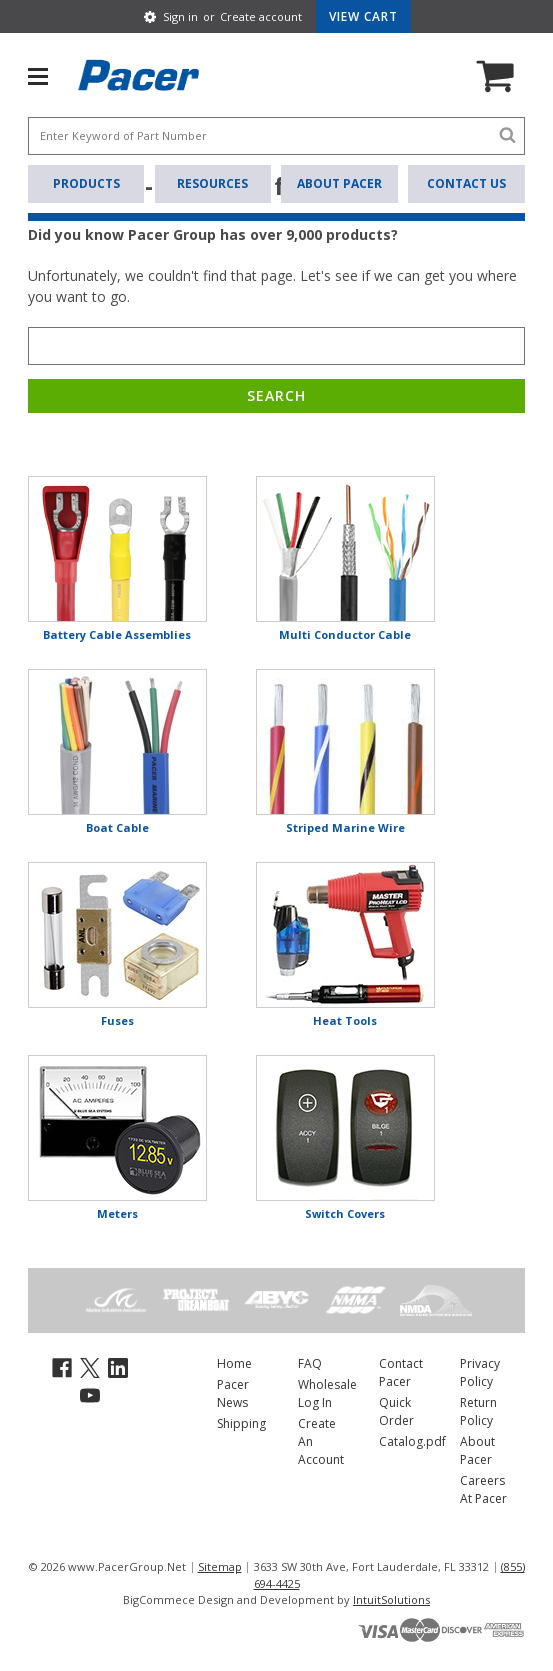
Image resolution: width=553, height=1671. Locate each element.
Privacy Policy (480, 1372)
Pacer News (233, 1393)
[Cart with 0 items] (363, 16)
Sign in (180, 16)
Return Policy (478, 1411)
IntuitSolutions (391, 1599)
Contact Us (466, 183)
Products (86, 183)
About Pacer (339, 183)
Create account (261, 16)
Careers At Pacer (483, 1489)
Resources (212, 183)
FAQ (310, 1363)
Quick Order (396, 1411)
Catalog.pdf (412, 1441)
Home (234, 1363)
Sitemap (220, 1566)
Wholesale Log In (327, 1393)
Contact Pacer (401, 1372)
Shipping (241, 1423)
